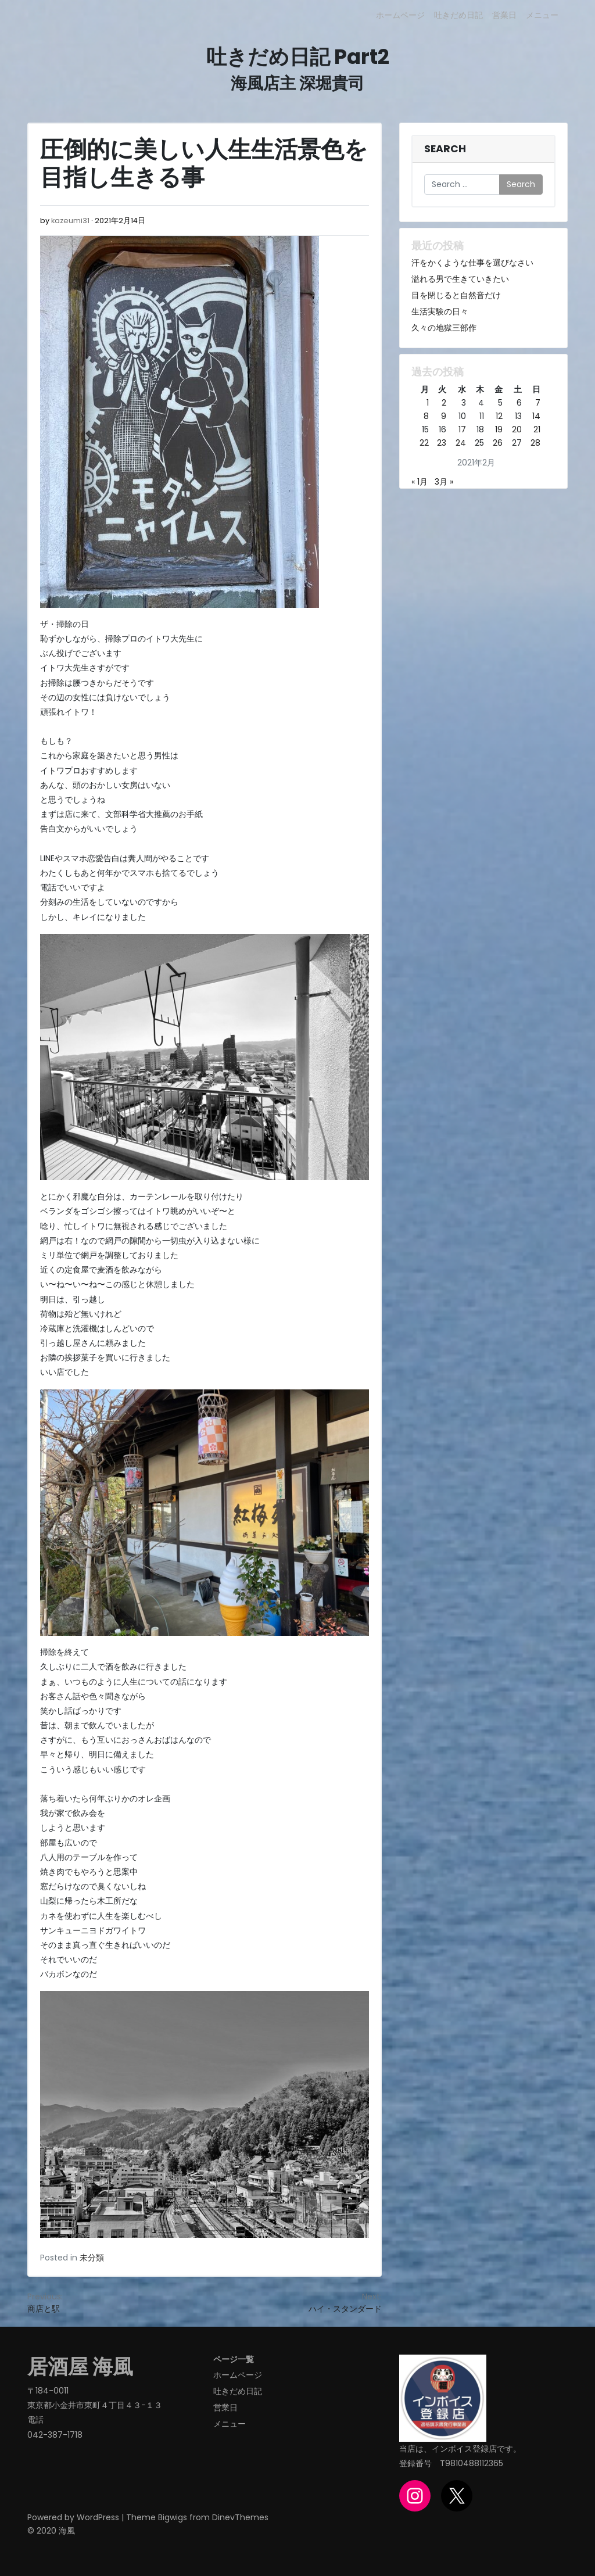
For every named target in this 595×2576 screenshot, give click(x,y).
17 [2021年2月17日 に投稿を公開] (462, 429)
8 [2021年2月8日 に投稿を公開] (426, 416)
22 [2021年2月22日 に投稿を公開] (424, 443)
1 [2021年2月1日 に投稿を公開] (427, 403)
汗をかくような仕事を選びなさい (472, 262)
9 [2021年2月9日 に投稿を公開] (443, 416)
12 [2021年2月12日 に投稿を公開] (499, 416)
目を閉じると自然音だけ (456, 295)
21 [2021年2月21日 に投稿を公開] (536, 429)
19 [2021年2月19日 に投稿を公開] (499, 429)
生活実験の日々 (439, 311)
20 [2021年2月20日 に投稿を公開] (517, 429)
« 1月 (419, 482)
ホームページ (400, 15)
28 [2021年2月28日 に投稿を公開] (535, 443)
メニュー (542, 15)
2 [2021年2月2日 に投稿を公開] (444, 403)
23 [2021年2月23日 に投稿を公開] (441, 443)
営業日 (504, 15)
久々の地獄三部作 (443, 328)
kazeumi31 (70, 220)
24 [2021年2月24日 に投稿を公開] (461, 443)
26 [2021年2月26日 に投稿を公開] (498, 443)
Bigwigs (172, 2517)
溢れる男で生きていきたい (460, 279)
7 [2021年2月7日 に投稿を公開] (537, 403)
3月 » (444, 482)
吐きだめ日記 (458, 15)
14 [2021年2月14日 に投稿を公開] (536, 416)
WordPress (98, 2517)
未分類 (92, 2257)
